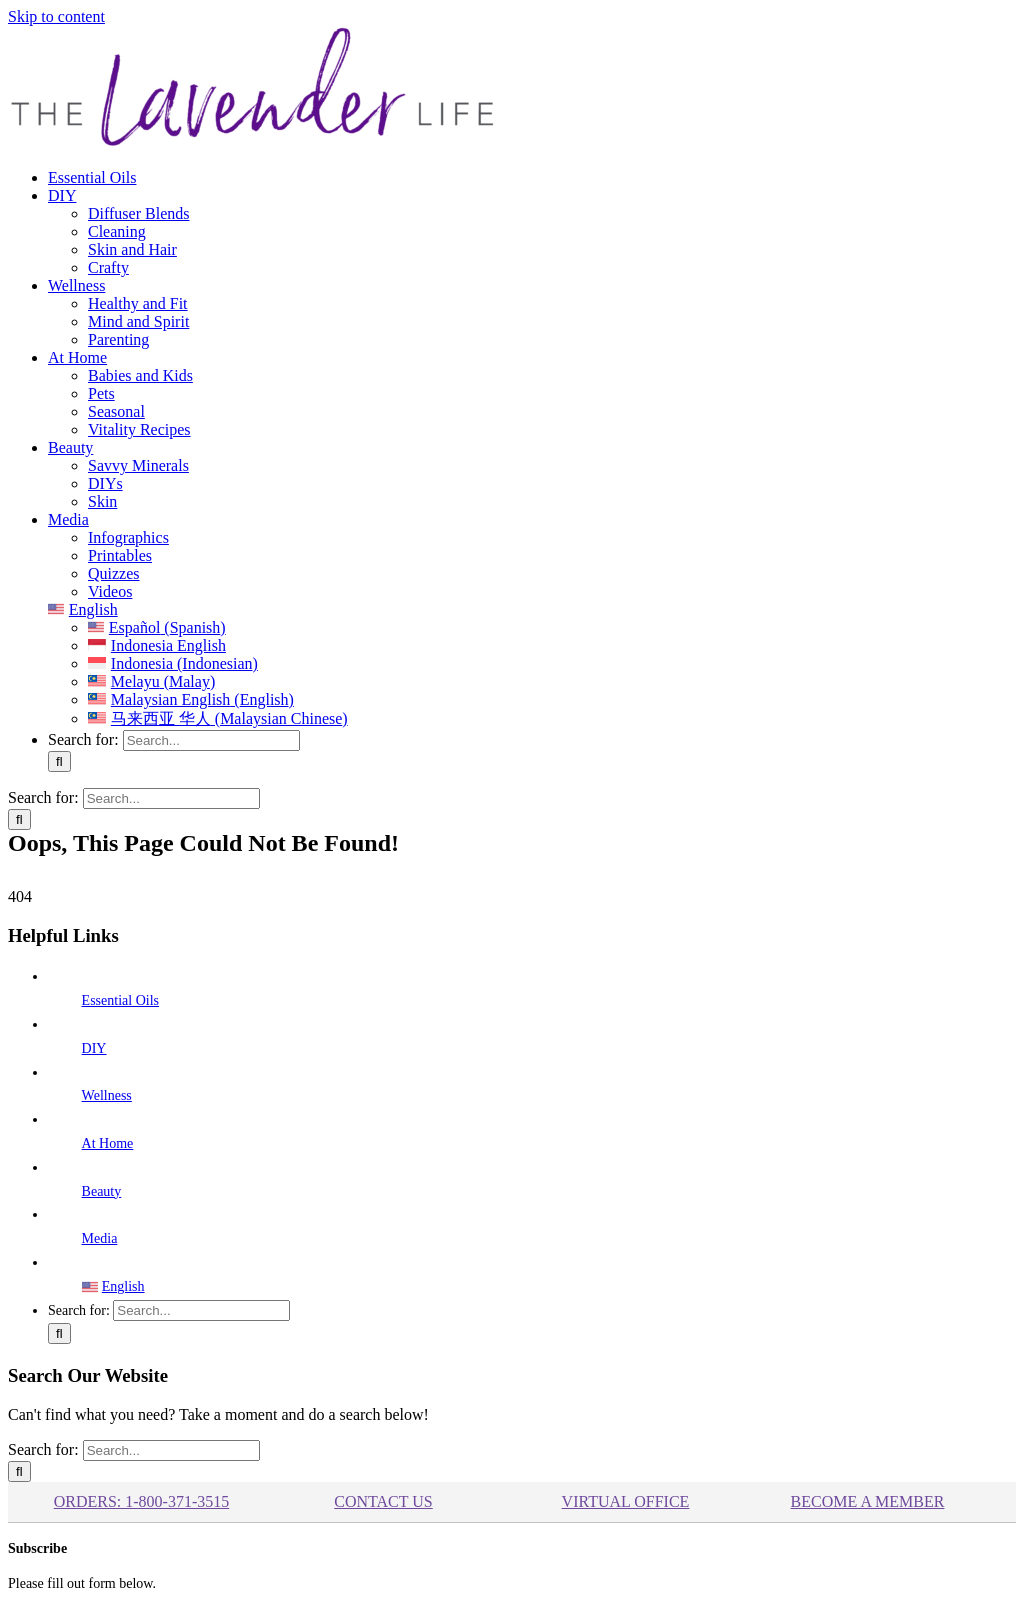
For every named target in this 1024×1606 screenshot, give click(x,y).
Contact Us (383, 1501)
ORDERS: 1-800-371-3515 (142, 1501)
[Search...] (211, 740)
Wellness (107, 1095)
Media (100, 1238)
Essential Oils (120, 1000)
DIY (94, 1048)
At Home (108, 1143)
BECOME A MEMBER (868, 1501)
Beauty (102, 1191)
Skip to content (56, 16)
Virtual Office (626, 1501)
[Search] (59, 761)
